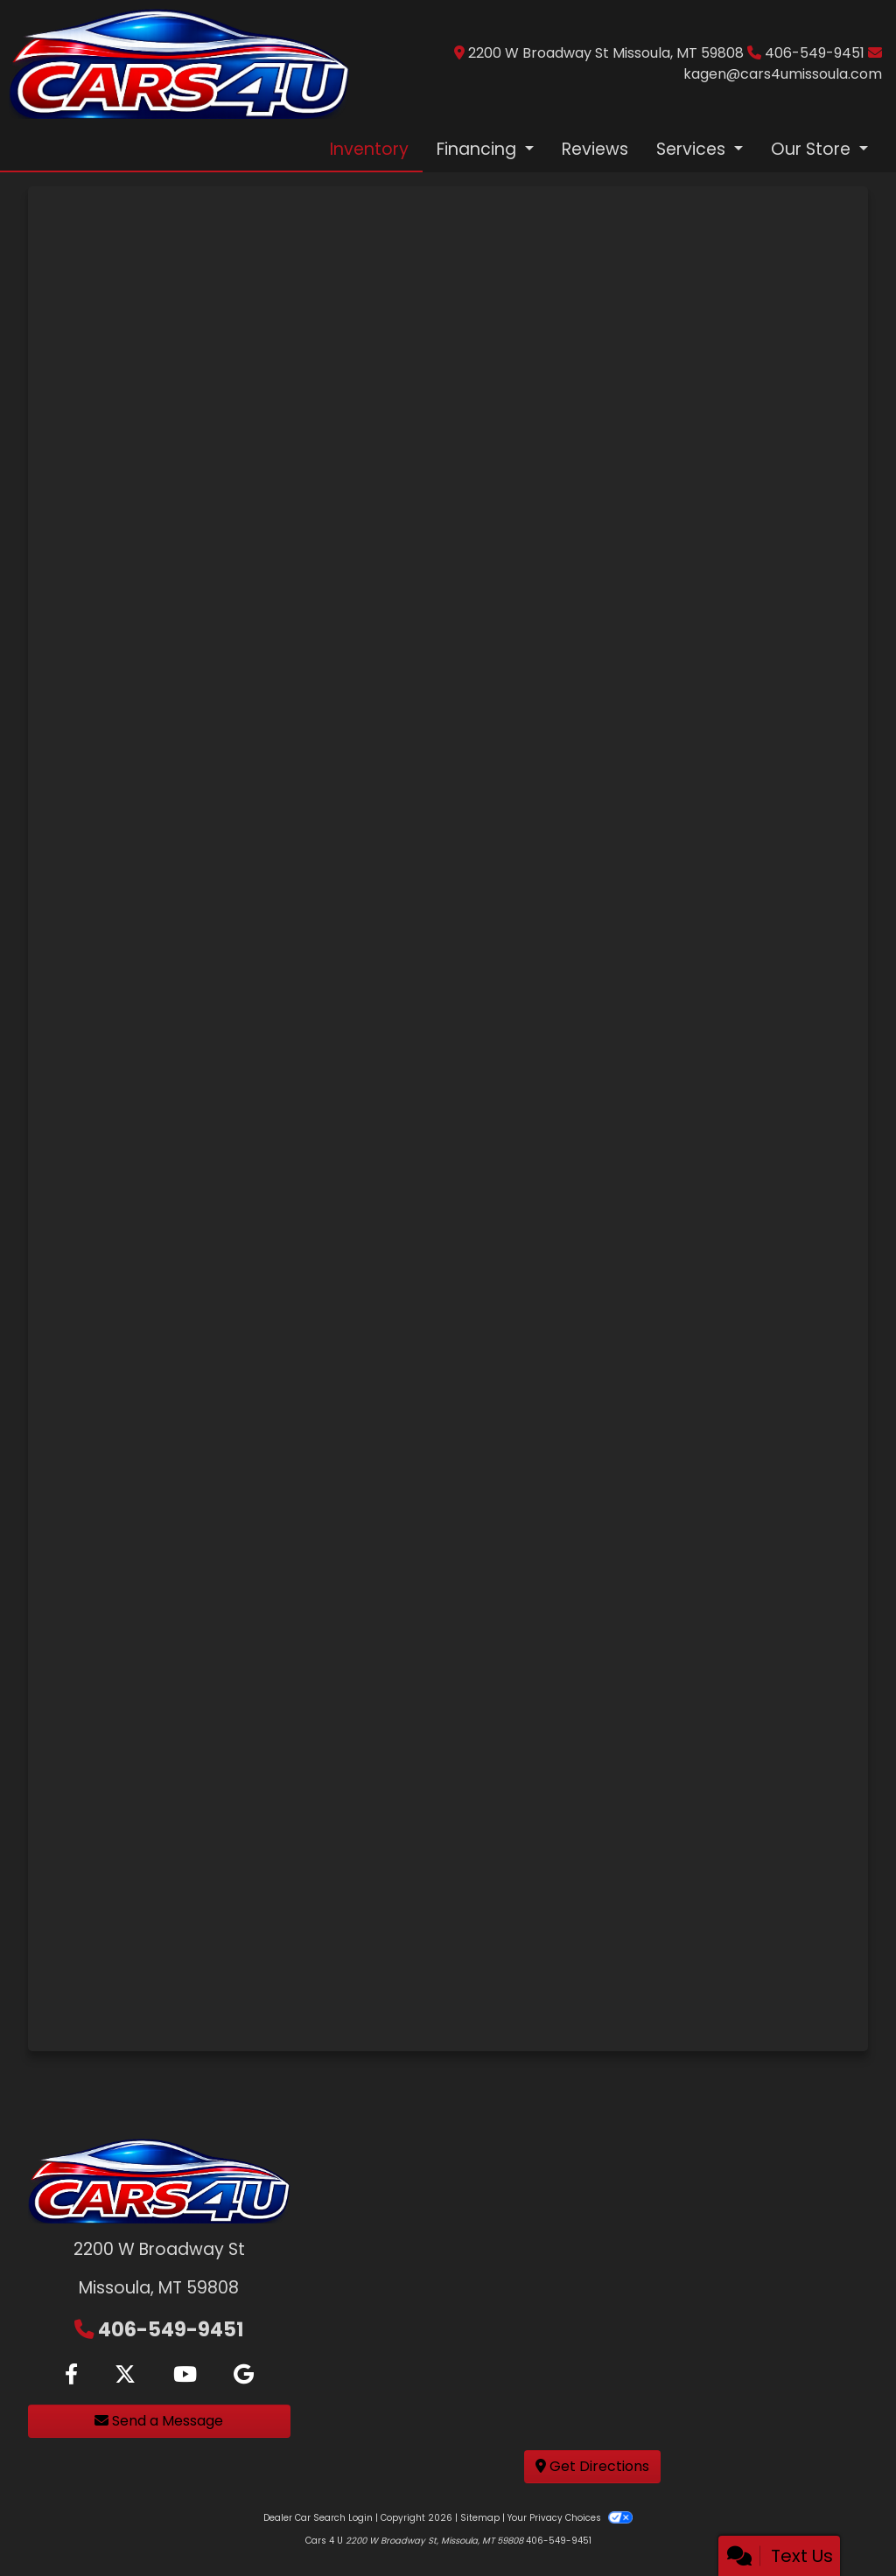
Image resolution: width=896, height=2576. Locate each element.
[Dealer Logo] (179, 62)
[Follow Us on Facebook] (71, 2375)
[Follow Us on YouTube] (185, 2375)
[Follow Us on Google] (244, 2375)
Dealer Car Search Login (318, 2517)
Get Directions (592, 2466)
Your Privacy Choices (570, 2517)
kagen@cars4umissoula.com (782, 74)
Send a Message (158, 2421)
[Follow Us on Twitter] (125, 2375)
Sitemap (480, 2517)
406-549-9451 (816, 53)
